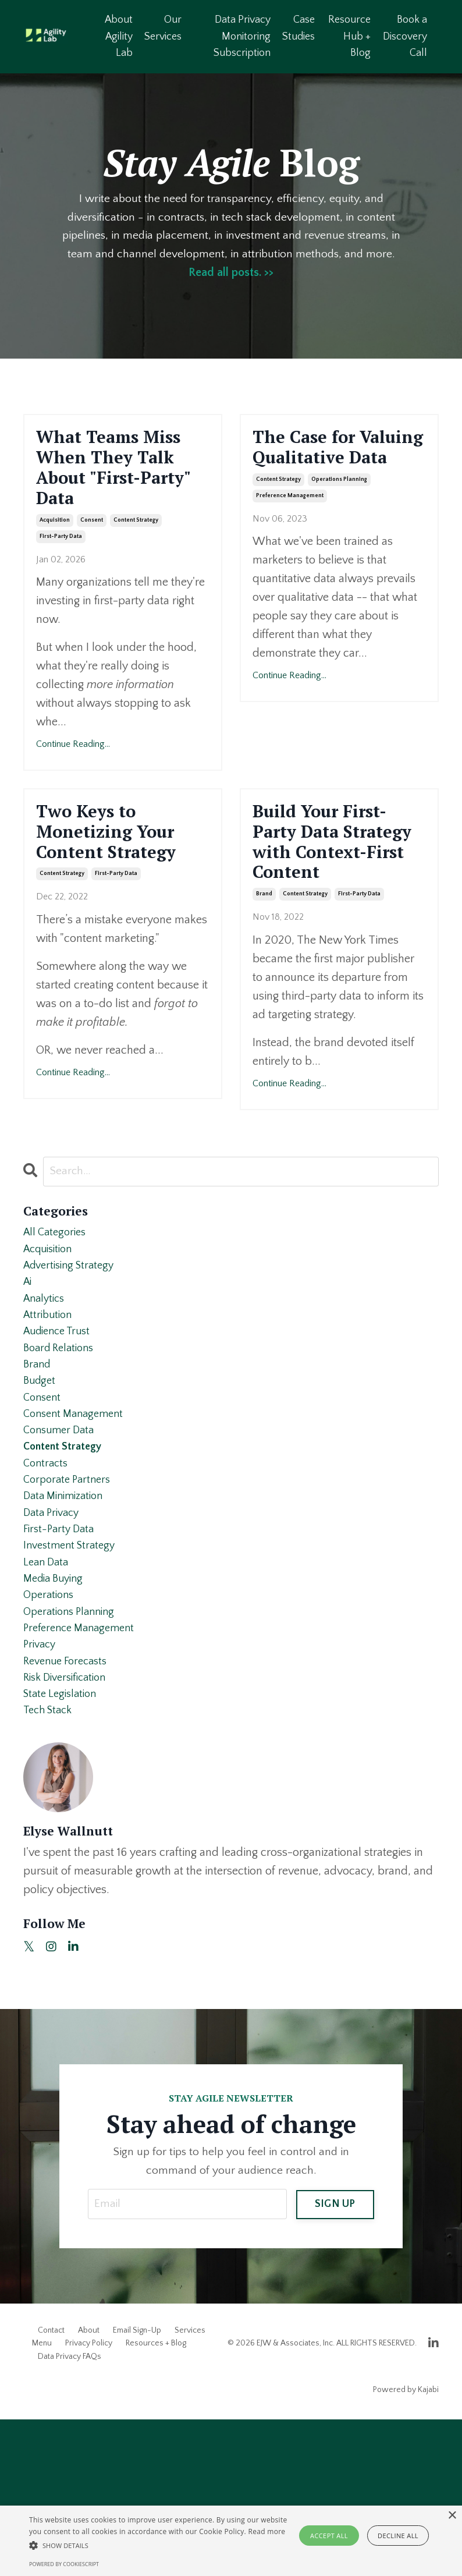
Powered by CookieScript (64, 2564)
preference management (290, 531)
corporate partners (70, 1603)
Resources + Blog (156, 2499)
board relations (62, 1454)
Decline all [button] (398, 2535)
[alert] (231, 2541)
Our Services (163, 28)
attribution (49, 1417)
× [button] (451, 2515)
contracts (47, 1585)
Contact (51, 2487)
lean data (47, 1697)
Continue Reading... (73, 789)
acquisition (55, 565)
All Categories (57, 1324)
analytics (46, 1398)
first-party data (61, 581)
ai (28, 1380)
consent (91, 565)
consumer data (61, 1548)
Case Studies (298, 28)
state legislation (63, 1846)
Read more (266, 2531)
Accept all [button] (329, 2535)
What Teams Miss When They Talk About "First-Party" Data (120, 490)
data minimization (67, 1622)
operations (50, 1734)
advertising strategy (73, 1361)
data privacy (53, 1641)
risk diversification (69, 1827)
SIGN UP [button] (334, 2359)
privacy (41, 1790)
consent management (77, 1529)
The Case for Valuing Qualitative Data (335, 465)
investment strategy (72, 1678)
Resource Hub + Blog (349, 36)
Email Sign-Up (137, 2487)
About (88, 2487)
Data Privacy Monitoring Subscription (242, 36)
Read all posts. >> (231, 273)
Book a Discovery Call (405, 36)
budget (40, 1492)
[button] (160, 2545)
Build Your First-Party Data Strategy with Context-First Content (336, 909)
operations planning (339, 515)
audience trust (60, 1436)
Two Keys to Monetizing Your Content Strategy (122, 884)
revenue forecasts (69, 1808)
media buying (56, 1715)
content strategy (135, 565)
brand (264, 983)
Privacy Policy (88, 2499)
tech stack (50, 1864)
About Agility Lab (119, 36)
